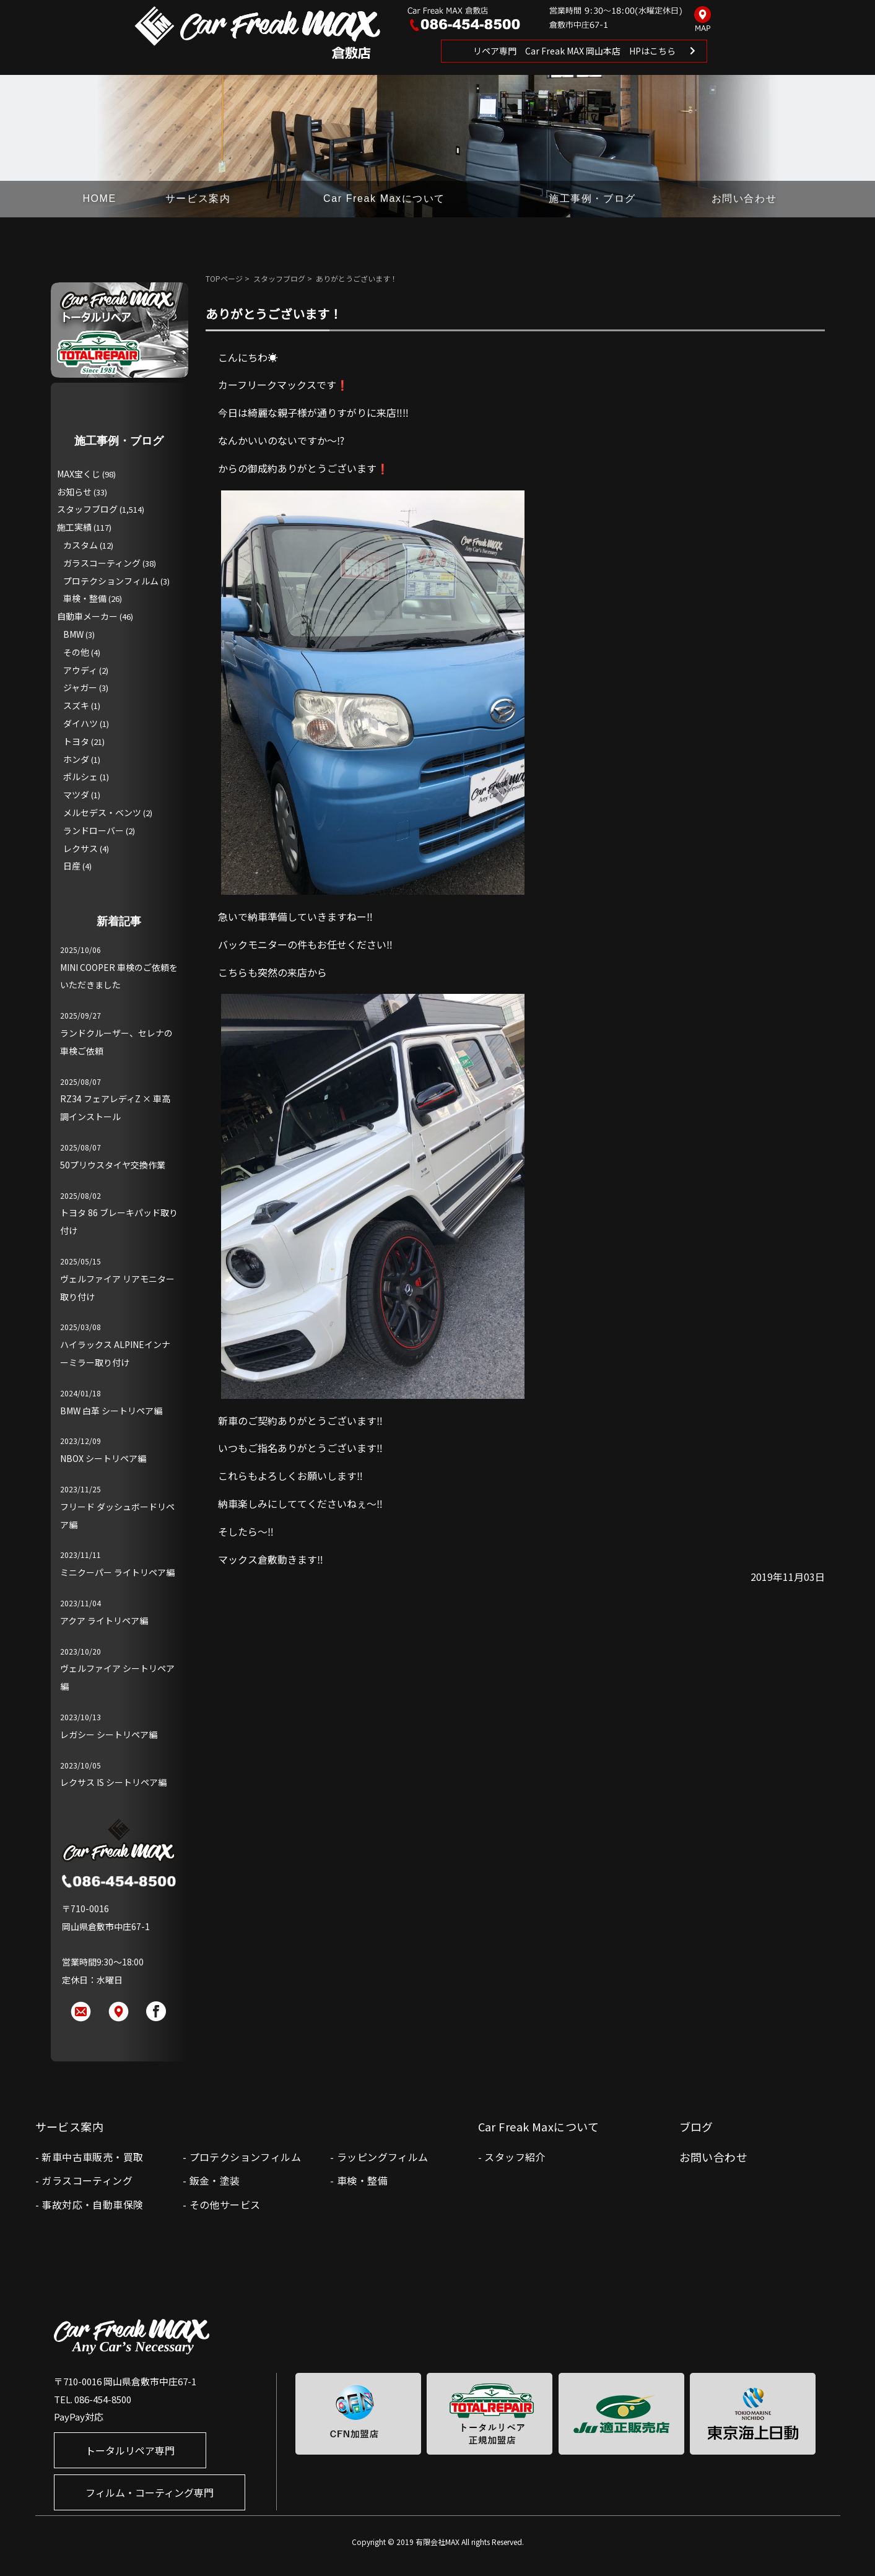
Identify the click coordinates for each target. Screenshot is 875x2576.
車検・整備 (85, 598)
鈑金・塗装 (214, 2180)
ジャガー (80, 687)
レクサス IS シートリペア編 (113, 1782)
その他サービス (225, 2204)
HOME (99, 198)
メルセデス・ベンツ (102, 812)
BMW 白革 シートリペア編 (111, 1410)
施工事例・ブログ (592, 198)
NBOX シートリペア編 (103, 1458)
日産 (72, 865)
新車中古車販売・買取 (92, 2156)
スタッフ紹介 (514, 2156)
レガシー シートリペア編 (108, 1734)
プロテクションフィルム (111, 581)
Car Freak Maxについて (384, 198)
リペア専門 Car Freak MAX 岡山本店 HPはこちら (574, 51)
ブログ (696, 2126)
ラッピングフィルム (383, 2156)
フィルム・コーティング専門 (149, 2492)
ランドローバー (93, 830)
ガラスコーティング (102, 563)
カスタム (80, 545)
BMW (73, 634)
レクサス (80, 848)
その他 (76, 652)
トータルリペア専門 (130, 2450)
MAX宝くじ (78, 474)
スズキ (76, 705)
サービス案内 (198, 198)
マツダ (76, 794)
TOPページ (224, 278)
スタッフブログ (279, 278)
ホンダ (76, 759)
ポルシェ (80, 776)
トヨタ (76, 741)
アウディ (80, 670)
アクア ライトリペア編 (104, 1620)
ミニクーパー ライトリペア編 (117, 1572)
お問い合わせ (744, 198)
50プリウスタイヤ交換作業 (112, 1165)
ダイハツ (80, 723)
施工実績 (74, 527)
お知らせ (74, 491)
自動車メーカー (87, 616)
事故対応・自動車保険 (92, 2204)
